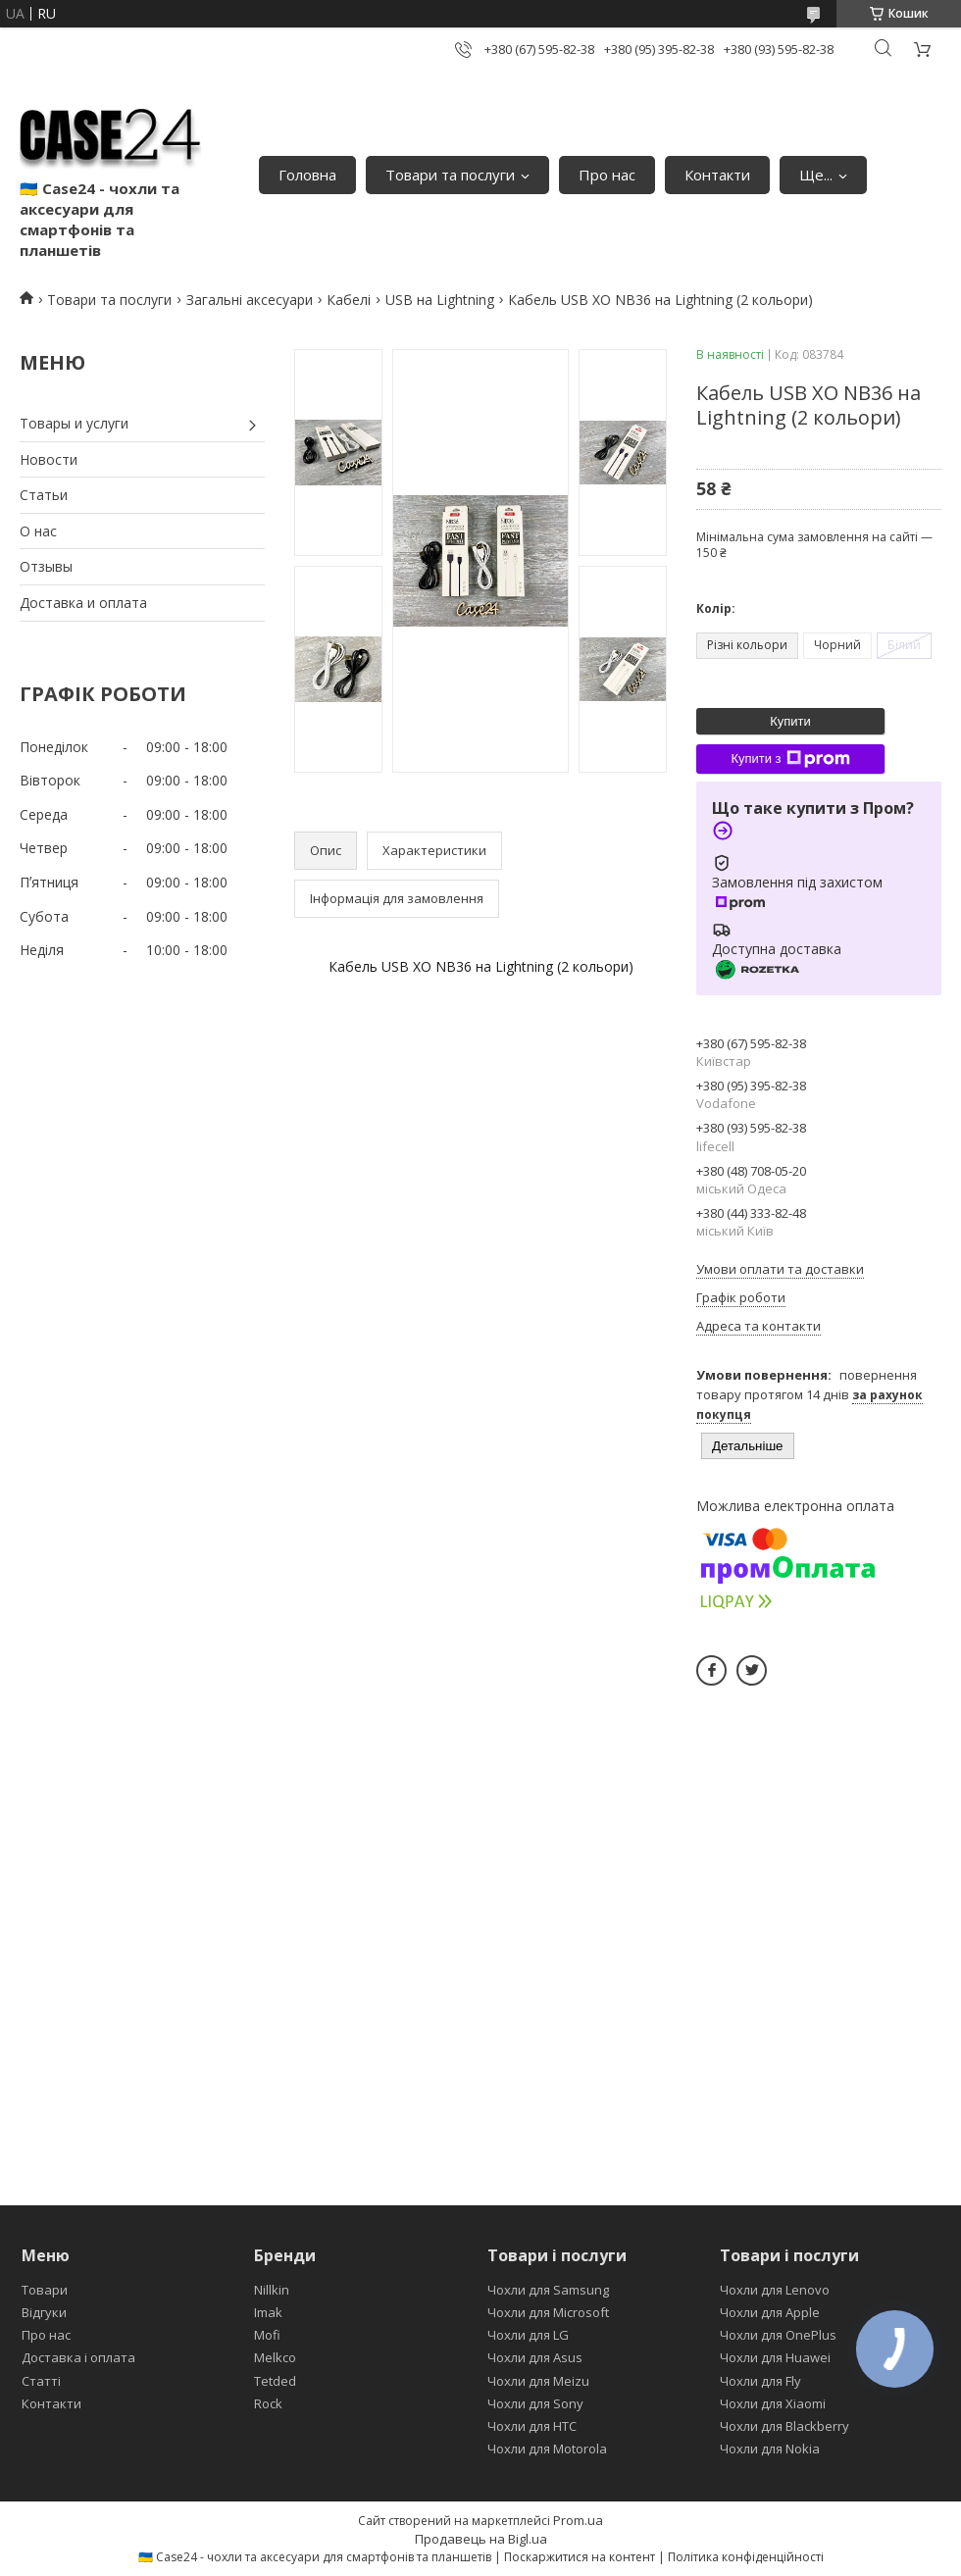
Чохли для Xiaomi (773, 2403)
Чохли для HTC (532, 2426)
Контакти (717, 174)
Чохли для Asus (534, 2357)
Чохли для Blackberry (784, 2426)
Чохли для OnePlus (778, 2335)
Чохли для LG (528, 2335)
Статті (41, 2381)
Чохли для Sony (535, 2403)
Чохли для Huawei (775, 2357)
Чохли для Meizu (538, 2381)
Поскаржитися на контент (579, 2557)
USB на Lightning (439, 299)
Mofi (267, 2335)
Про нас (607, 174)
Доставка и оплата (83, 602)
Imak (268, 2312)
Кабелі (349, 299)
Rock (268, 2403)
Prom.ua (578, 2520)
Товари (45, 2289)
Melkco (275, 2357)
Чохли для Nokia (770, 2448)
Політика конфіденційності (746, 2557)
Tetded (275, 2381)
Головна (307, 174)
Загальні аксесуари (249, 299)
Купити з (790, 759)
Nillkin (271, 2289)
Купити (790, 721)
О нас (38, 531)
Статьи (44, 494)
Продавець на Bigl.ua (481, 2539)
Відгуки (44, 2312)
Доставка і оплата (78, 2357)
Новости (48, 459)
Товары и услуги (74, 423)
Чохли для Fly (760, 2381)
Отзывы (46, 566)
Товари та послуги (450, 174)
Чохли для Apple (770, 2312)
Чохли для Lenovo (775, 2289)
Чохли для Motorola (547, 2448)
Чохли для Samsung (548, 2289)
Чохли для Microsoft (548, 2312)
